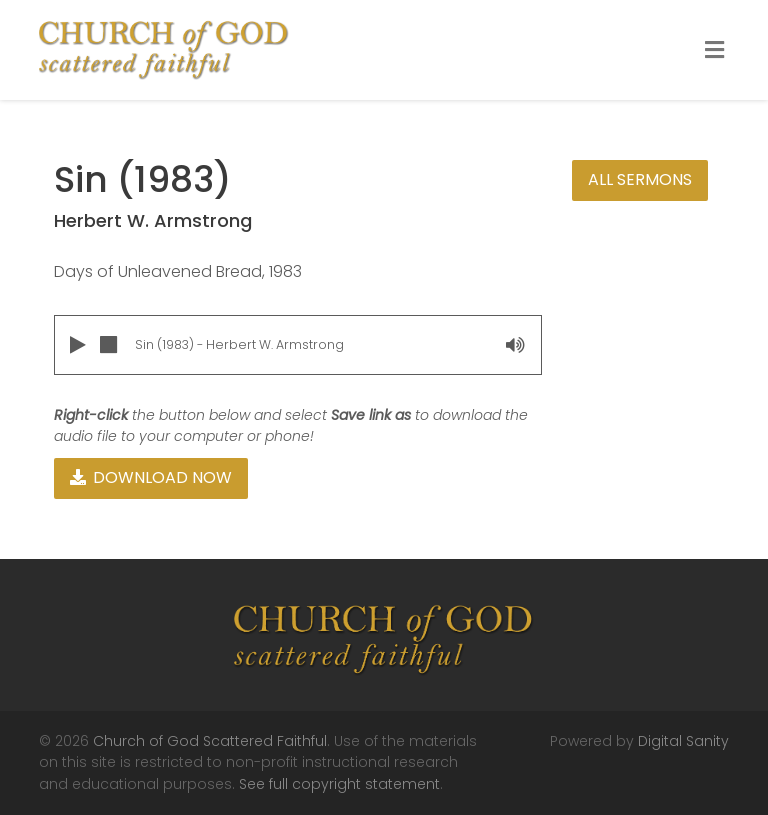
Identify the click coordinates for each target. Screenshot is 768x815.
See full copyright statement (339, 784)
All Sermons (640, 179)
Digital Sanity (683, 741)
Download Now (151, 477)
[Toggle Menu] (714, 51)
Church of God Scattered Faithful (210, 741)
